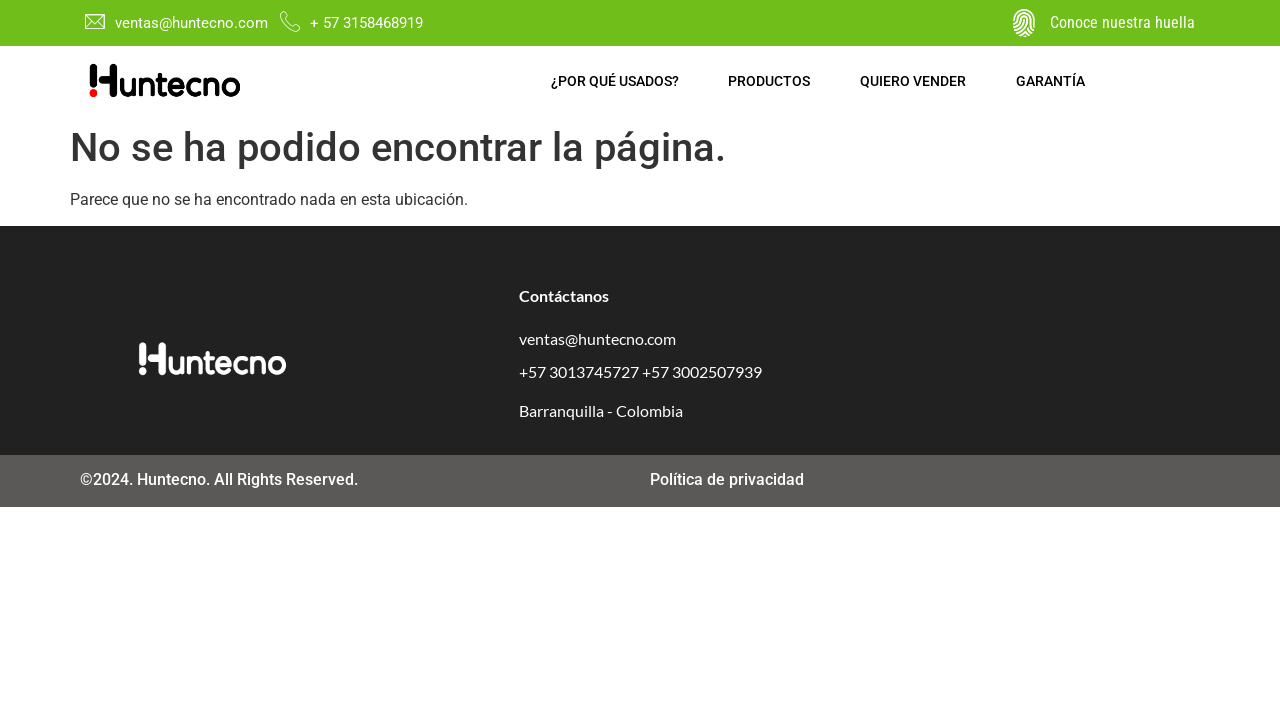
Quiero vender (914, 81)
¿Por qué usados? (615, 81)
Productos (770, 81)
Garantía (1051, 81)
